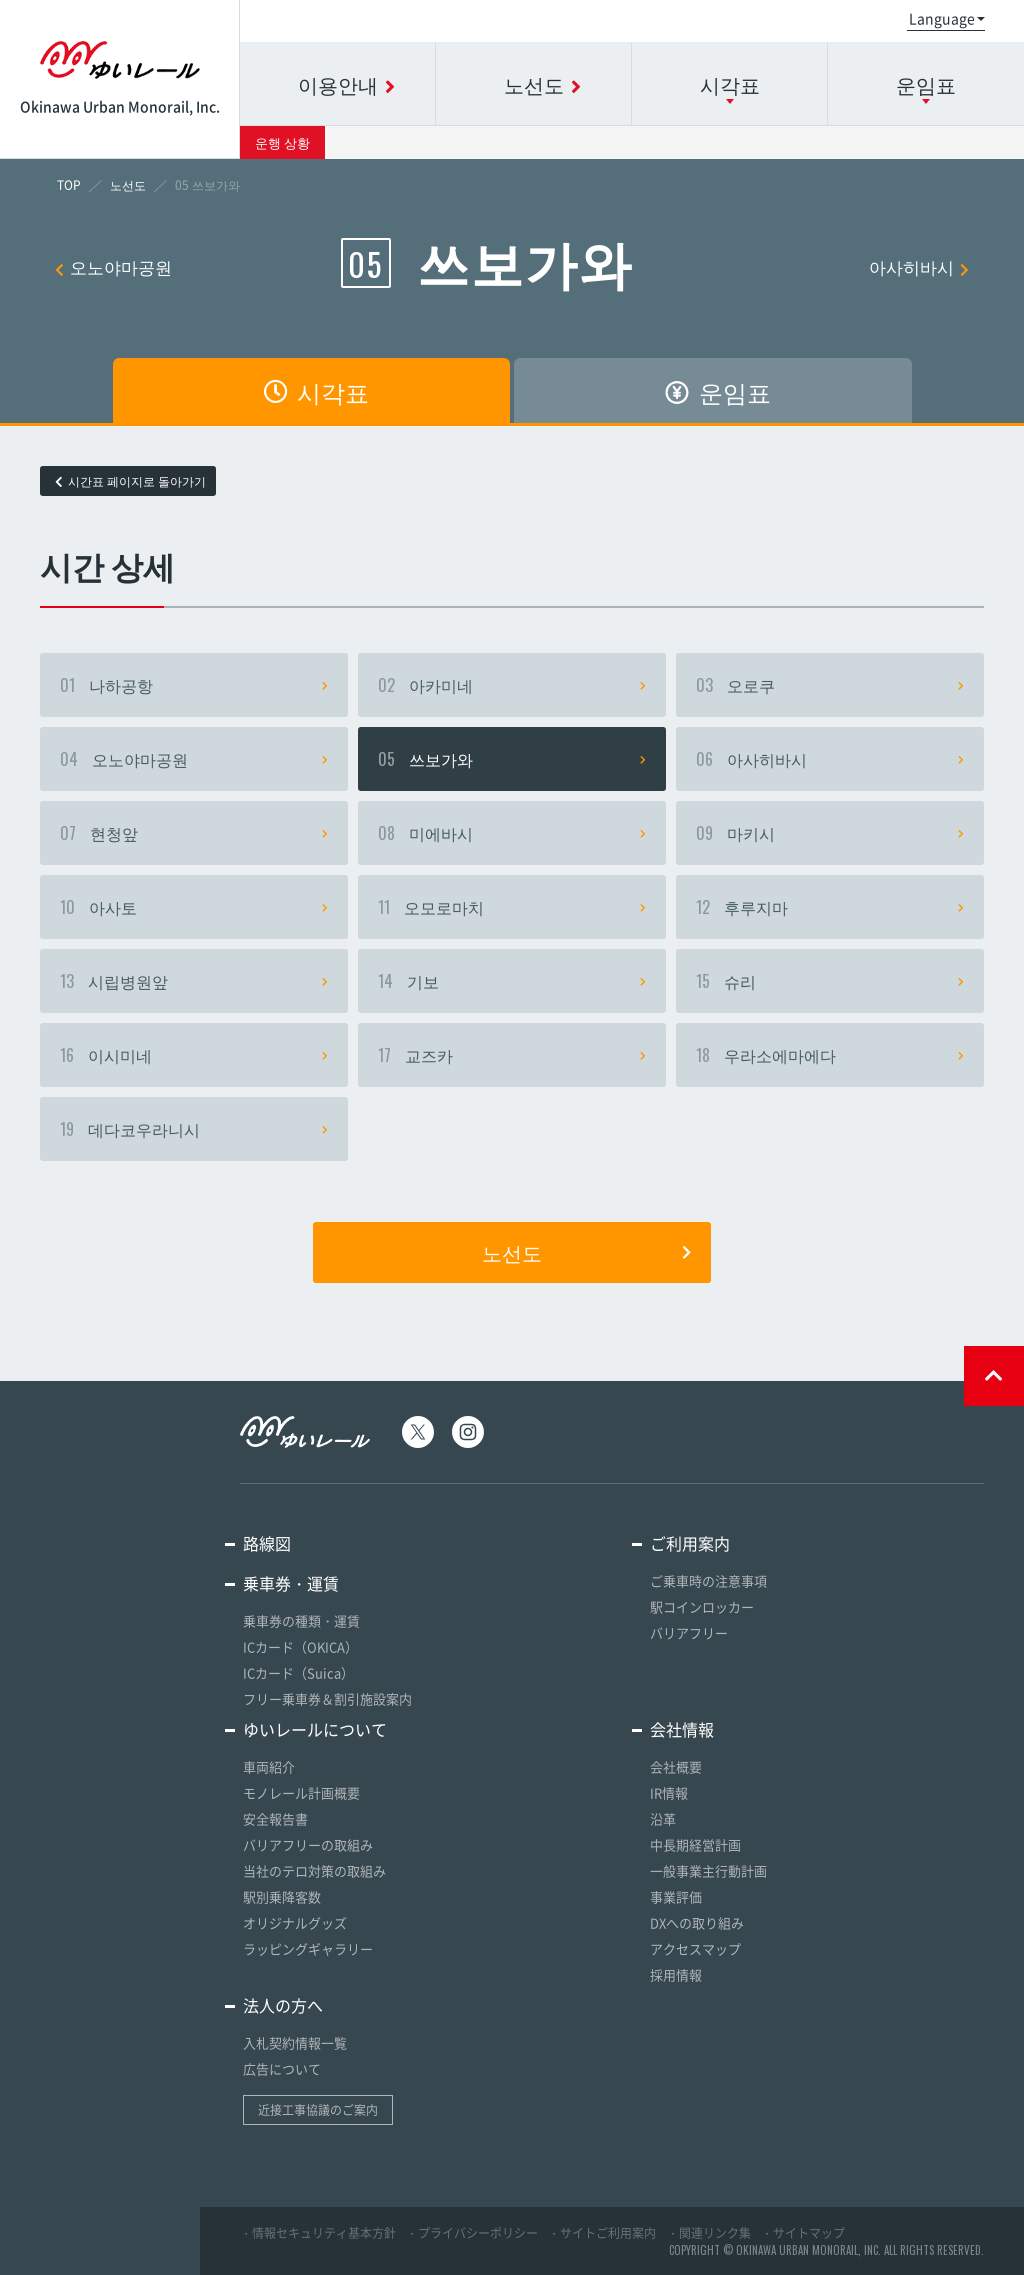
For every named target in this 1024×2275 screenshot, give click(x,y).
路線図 (267, 1543)
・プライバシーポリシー (472, 2233)
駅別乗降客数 (282, 1896)
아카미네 (512, 685)
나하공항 (194, 685)
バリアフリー (689, 1632)
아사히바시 (919, 266)
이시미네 (194, 1055)
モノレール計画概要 (301, 1792)
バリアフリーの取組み (308, 1844)
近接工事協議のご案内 (318, 2110)
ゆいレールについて (315, 1729)
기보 (512, 981)
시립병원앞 (194, 981)
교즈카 (512, 1055)
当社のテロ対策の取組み (314, 1870)
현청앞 (194, 833)
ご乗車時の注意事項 (708, 1580)
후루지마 (830, 907)
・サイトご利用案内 (602, 2233)
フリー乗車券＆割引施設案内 (327, 1698)
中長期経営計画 (695, 1844)
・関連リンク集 (709, 2233)
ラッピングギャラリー (308, 1948)
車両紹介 (269, 1766)
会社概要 (676, 1766)
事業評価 (676, 1896)
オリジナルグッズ (295, 1922)
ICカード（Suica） (298, 1672)
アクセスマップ (695, 1948)
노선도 (586, 1252)
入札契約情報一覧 (295, 2042)
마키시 (830, 833)
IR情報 (669, 1792)
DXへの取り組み (697, 1922)
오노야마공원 (113, 266)
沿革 (663, 1818)
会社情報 (682, 1729)
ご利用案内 (690, 1543)
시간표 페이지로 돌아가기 (130, 481)
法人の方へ (283, 2005)
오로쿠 (830, 685)
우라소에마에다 (830, 1055)
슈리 (830, 981)
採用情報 (676, 1974)
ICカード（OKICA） (300, 1646)
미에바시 (512, 833)
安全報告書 (275, 1818)
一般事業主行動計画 (708, 1870)
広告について (282, 2068)
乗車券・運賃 (291, 1583)
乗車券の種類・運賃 (301, 1620)
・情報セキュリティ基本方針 (318, 2233)
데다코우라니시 (194, 1129)
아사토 (194, 907)
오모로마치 (512, 907)
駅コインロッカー (702, 1606)
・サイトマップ (803, 2233)
